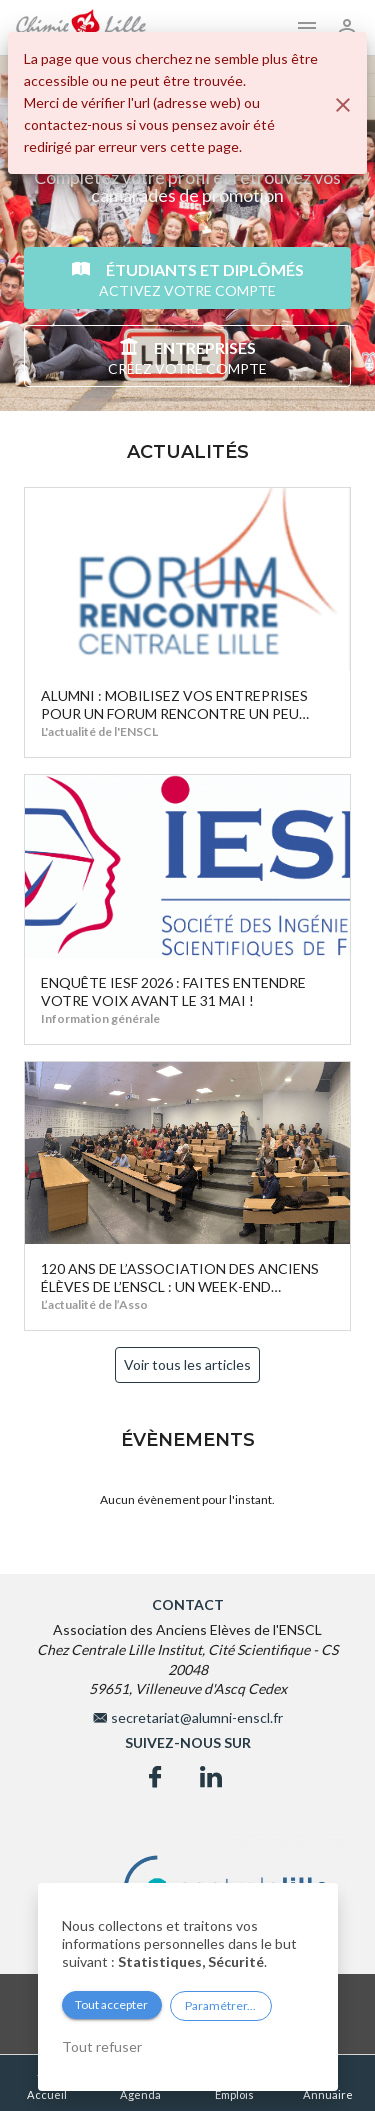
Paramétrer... (220, 2005)
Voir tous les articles (187, 1364)
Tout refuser (102, 2046)
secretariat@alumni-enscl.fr (197, 1717)
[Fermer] (343, 105)
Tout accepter (111, 2004)
